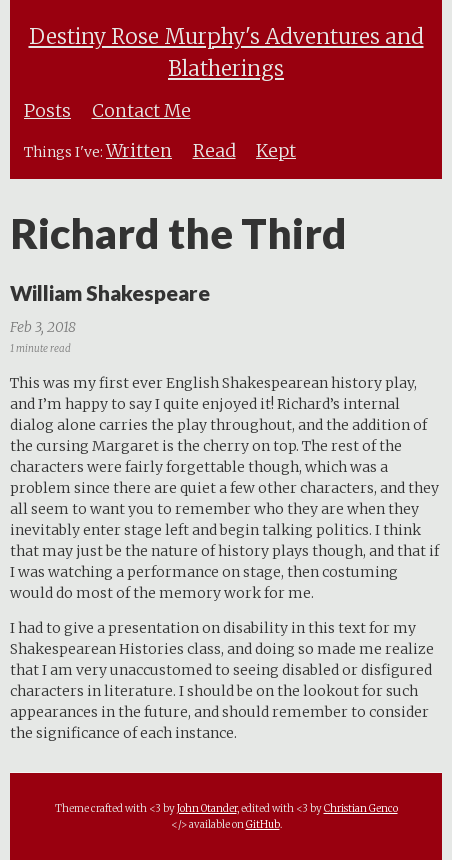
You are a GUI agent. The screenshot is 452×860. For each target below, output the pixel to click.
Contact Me (141, 111)
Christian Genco (361, 808)
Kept (276, 151)
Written (139, 151)
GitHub (263, 824)
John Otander (207, 808)
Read (214, 151)
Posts (47, 111)
